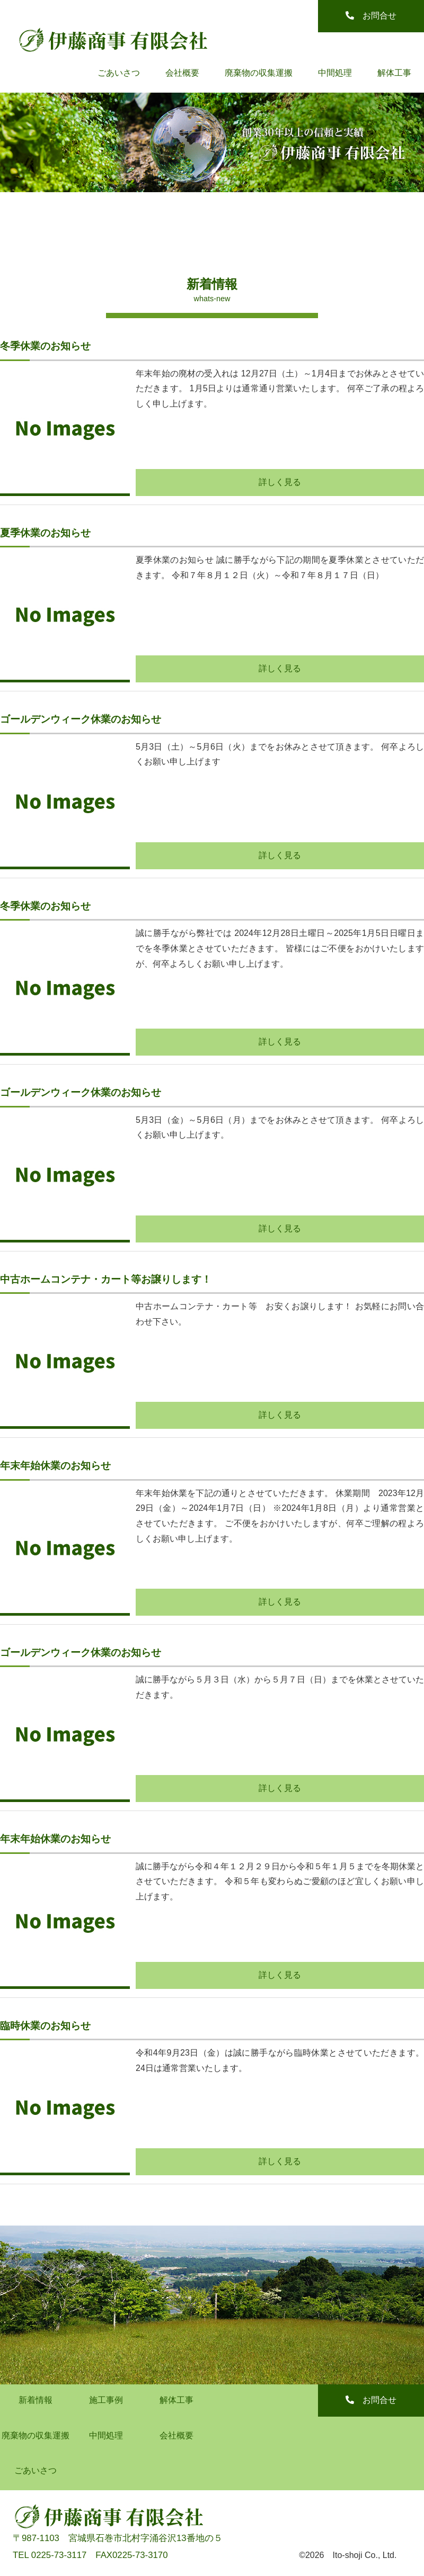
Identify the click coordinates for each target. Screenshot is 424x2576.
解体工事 (394, 72)
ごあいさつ (119, 72)
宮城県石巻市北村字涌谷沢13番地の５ (145, 2538)
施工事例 (106, 2399)
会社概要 (182, 72)
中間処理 (335, 72)
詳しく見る (280, 482)
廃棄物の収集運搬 (259, 72)
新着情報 (35, 2399)
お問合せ (371, 15)
